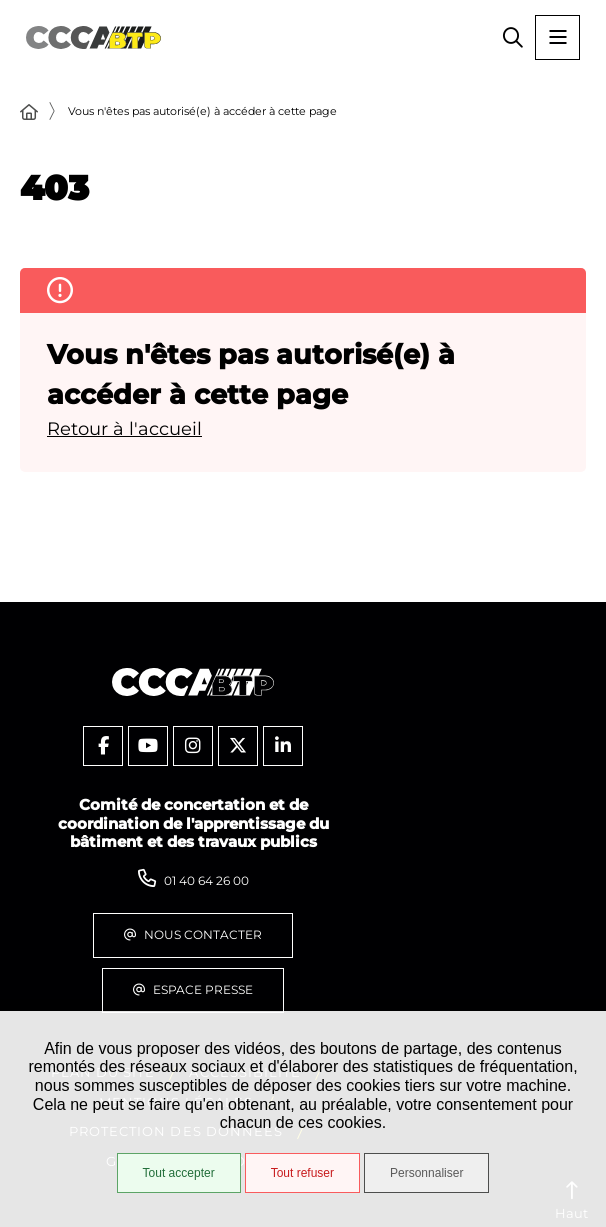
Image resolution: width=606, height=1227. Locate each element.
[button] (512, 37)
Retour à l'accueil (124, 429)
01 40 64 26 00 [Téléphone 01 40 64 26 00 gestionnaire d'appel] (206, 880)
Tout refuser (302, 1173)
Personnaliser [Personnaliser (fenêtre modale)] (426, 1173)
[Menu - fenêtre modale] (557, 37)
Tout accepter (179, 1173)
